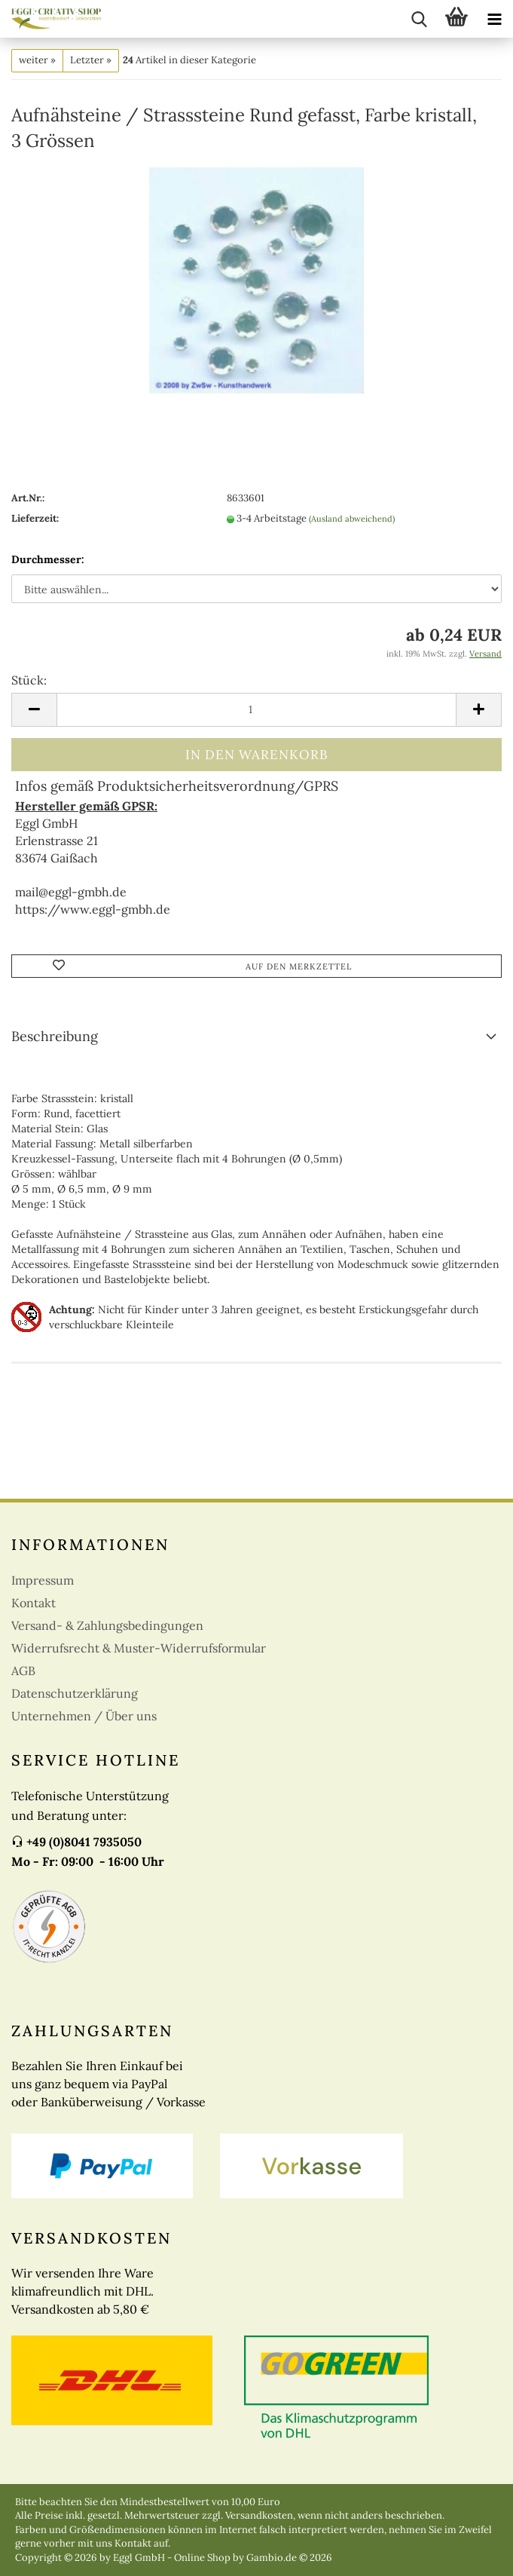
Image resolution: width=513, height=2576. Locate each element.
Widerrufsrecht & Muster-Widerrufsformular (138, 1648)
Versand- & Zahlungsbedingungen (107, 1625)
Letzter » (90, 60)
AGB (23, 1670)
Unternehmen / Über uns (84, 1715)
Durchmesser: (47, 559)
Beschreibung (54, 1036)
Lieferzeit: (35, 518)
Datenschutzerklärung (74, 1693)
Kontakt (33, 1602)
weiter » (37, 60)
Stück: (29, 680)
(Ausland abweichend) (352, 518)
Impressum (42, 1580)
